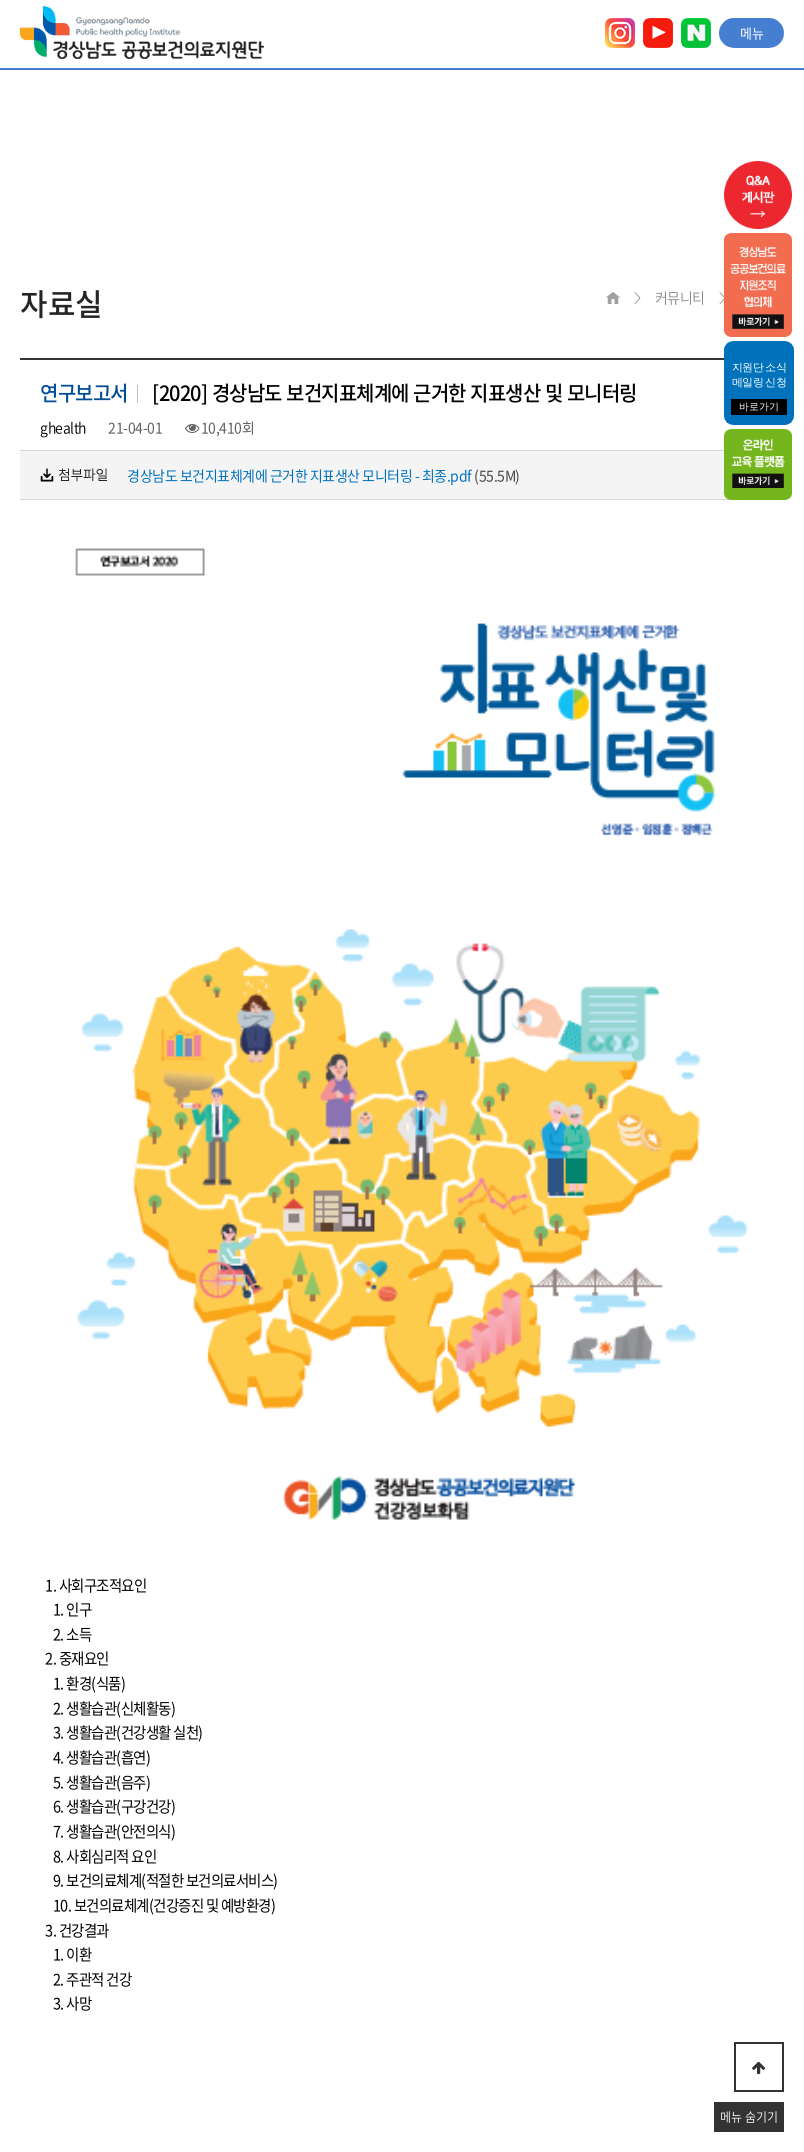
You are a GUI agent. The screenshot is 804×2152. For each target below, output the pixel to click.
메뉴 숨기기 (749, 2117)
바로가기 (759, 406)
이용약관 (45, 1997)
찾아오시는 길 (454, 1997)
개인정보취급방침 (164, 1997)
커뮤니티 (680, 297)
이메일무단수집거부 (314, 1997)
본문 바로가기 (0, 0)
